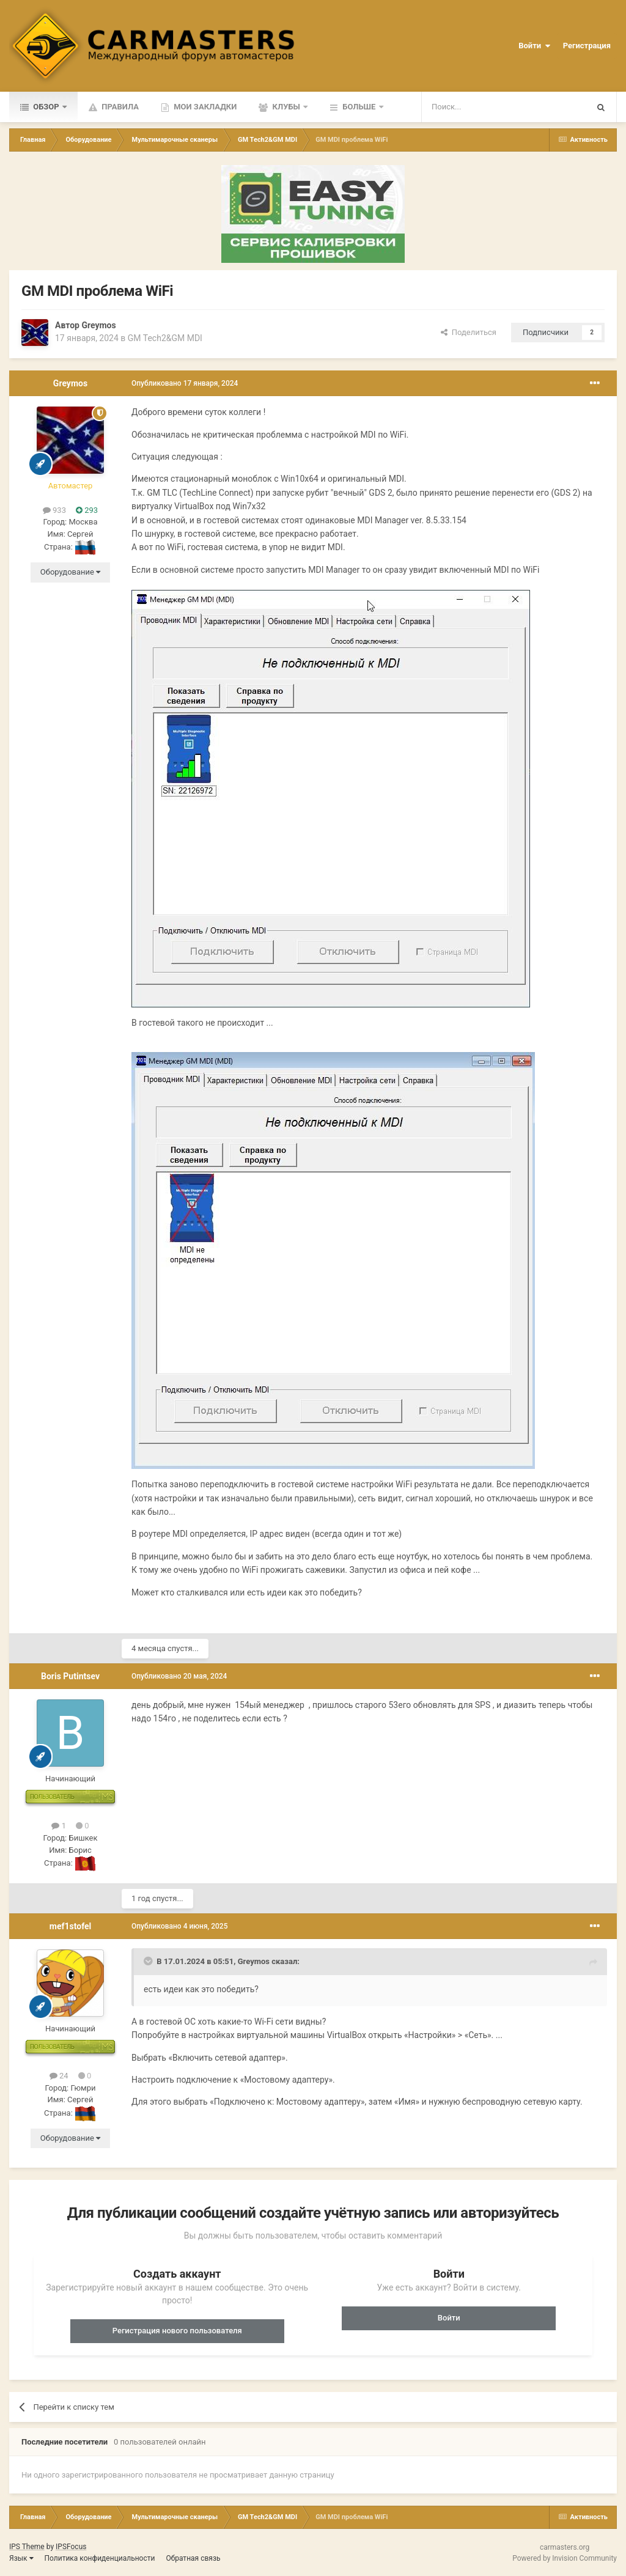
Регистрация (587, 45)
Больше (359, 106)
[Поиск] (476, 107)
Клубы (286, 106)
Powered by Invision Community (564, 2558)
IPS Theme (27, 2546)
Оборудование (70, 571)
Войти (534, 46)
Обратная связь (193, 2558)
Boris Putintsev (70, 1676)
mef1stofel (71, 1926)
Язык (21, 2558)
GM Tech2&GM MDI (165, 338)
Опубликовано (184, 383)
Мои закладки (204, 106)
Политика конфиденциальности (100, 2558)
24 (59, 2075)
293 (87, 510)
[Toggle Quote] (149, 1961)
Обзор (46, 106)
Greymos (98, 325)
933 (54, 510)
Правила (119, 106)
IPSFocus (71, 2546)
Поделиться (468, 332)
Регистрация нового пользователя (177, 2330)
